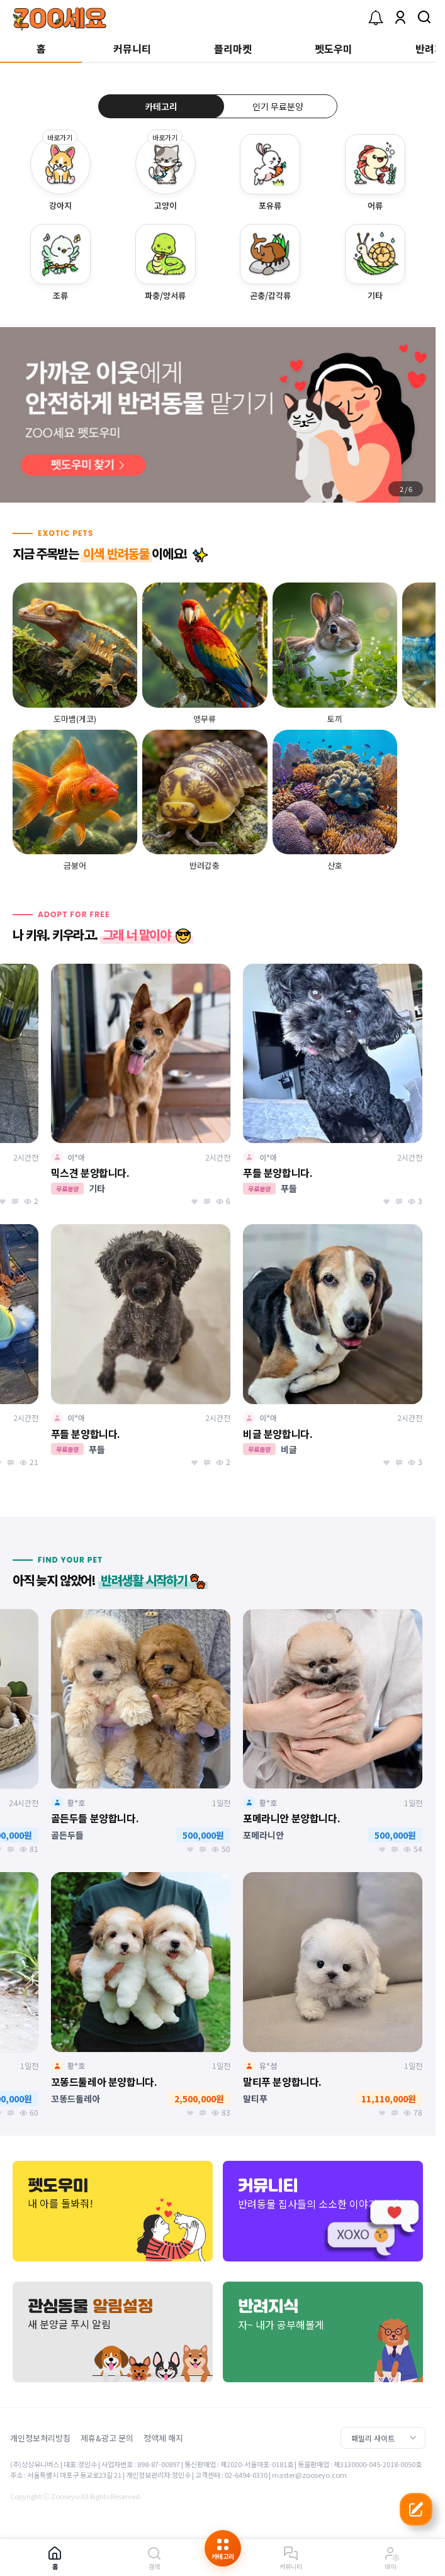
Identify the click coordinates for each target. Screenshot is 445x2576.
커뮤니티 (132, 48)
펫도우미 (333, 48)
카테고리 (161, 106)
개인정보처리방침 (40, 2438)
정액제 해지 (163, 2438)
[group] (218, 415)
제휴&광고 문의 (107, 2438)
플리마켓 (233, 48)
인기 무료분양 (277, 106)
